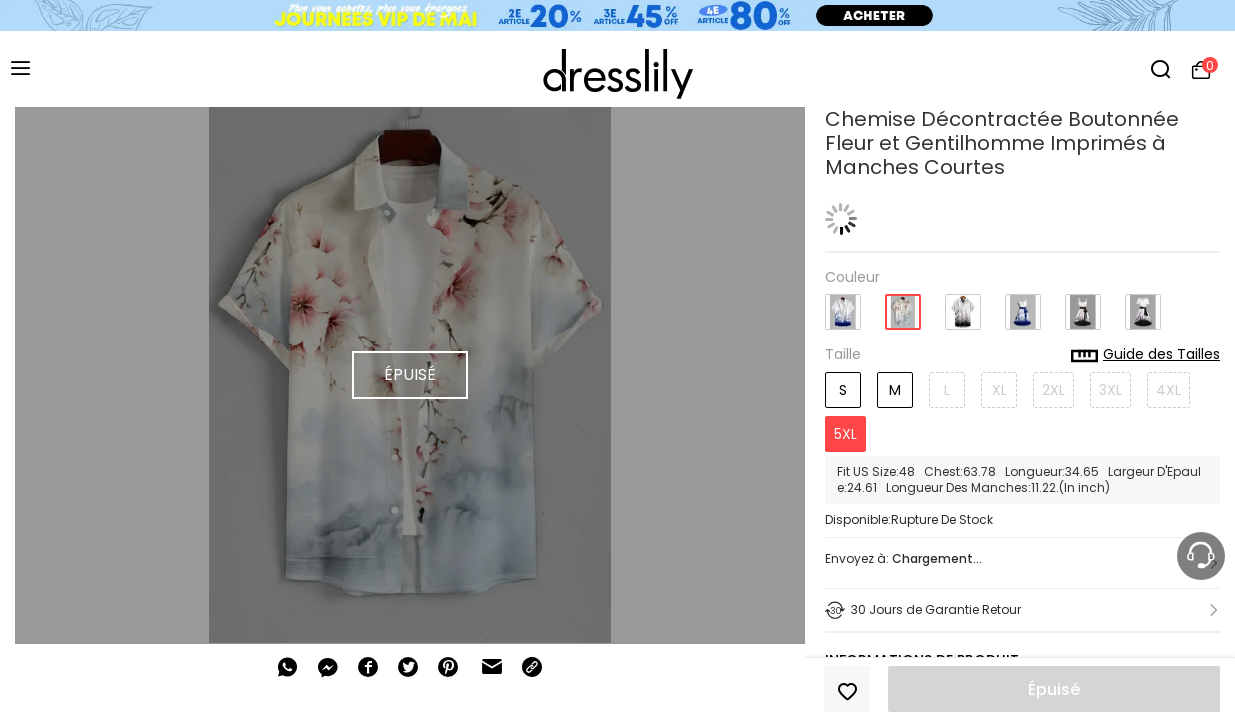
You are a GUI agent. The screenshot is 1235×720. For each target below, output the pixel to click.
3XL (1110, 390)
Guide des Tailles (1145, 355)
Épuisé (1054, 689)
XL (999, 390)
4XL (1168, 390)
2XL (1053, 390)
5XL (845, 434)
